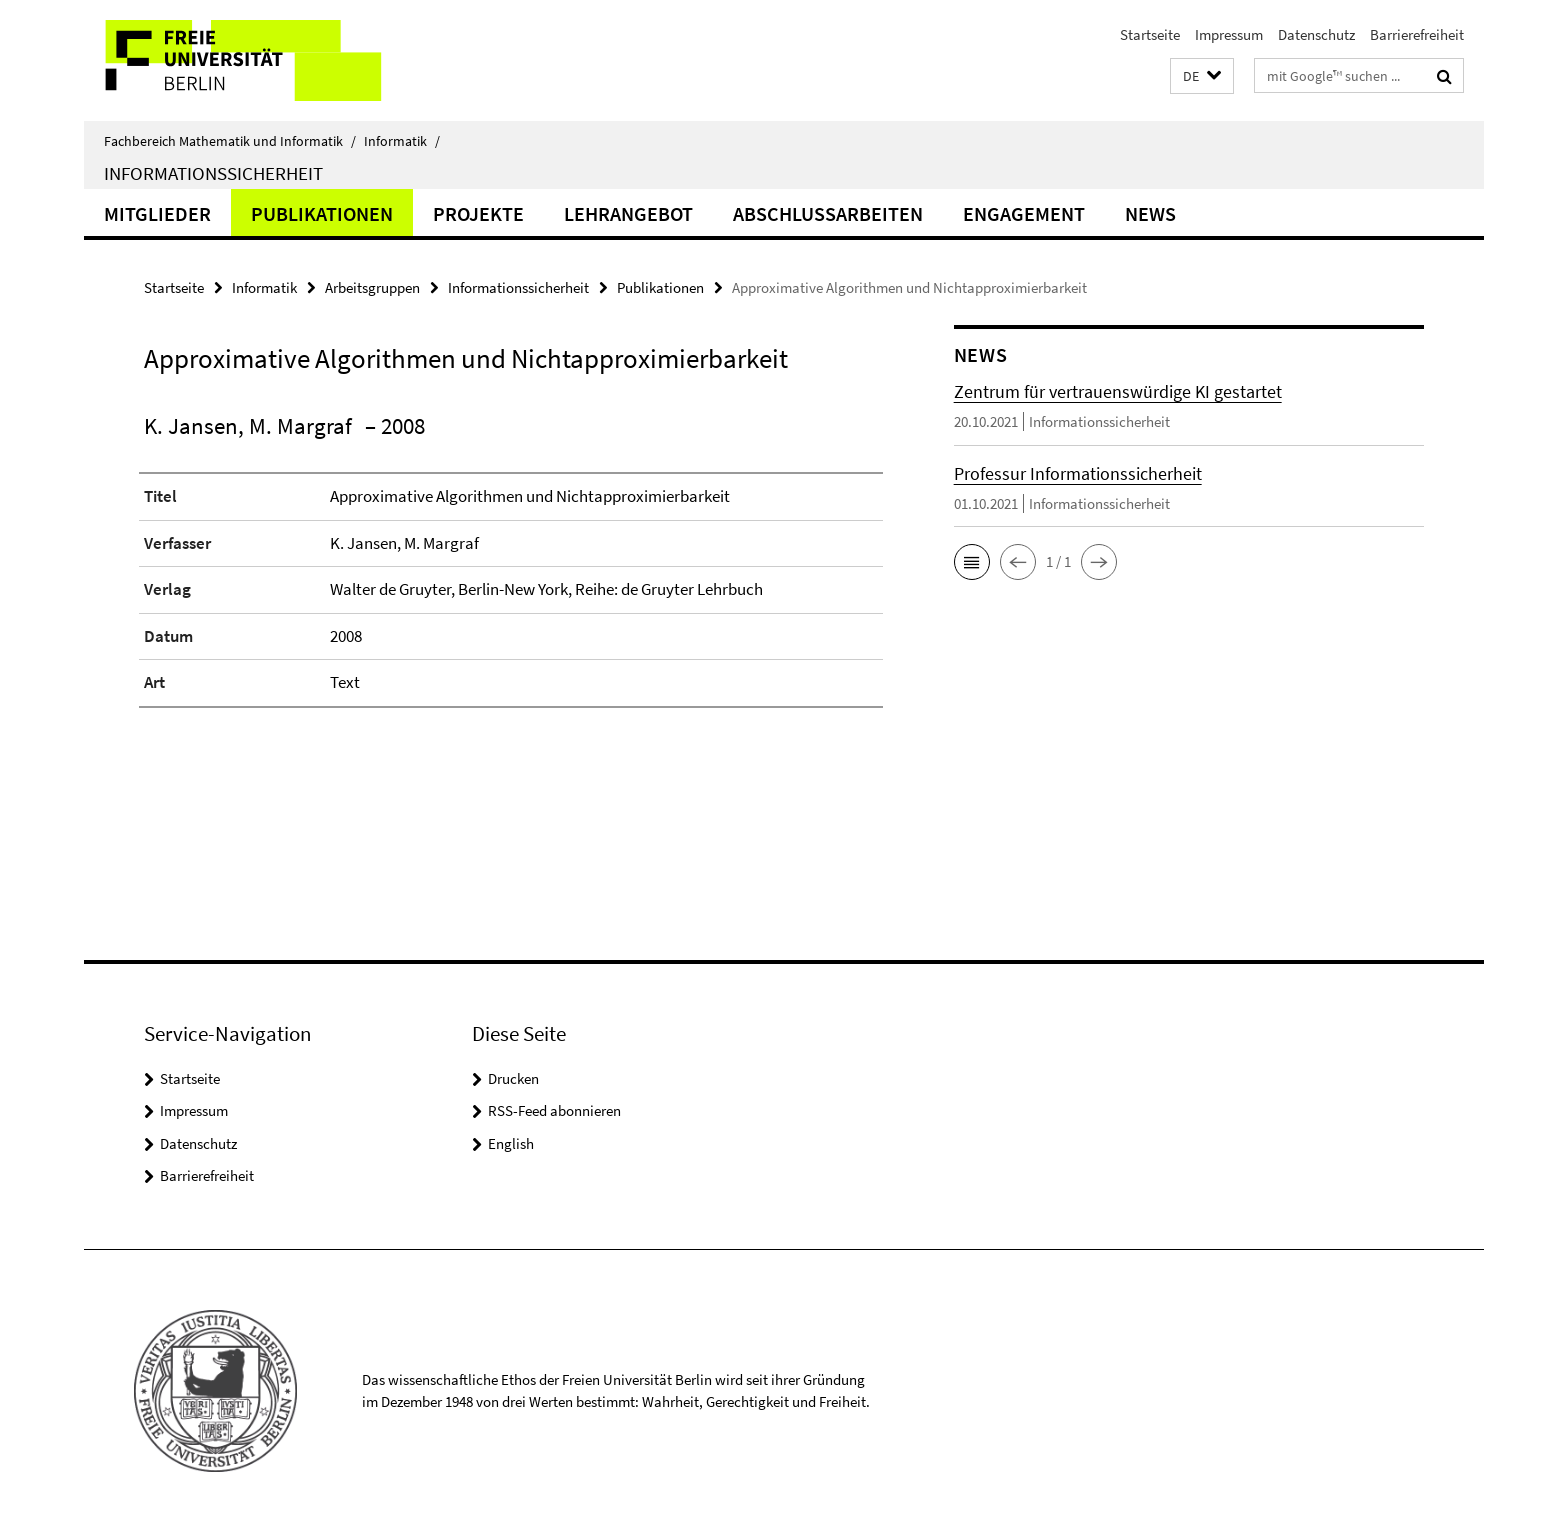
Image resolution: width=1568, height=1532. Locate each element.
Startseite (1150, 34)
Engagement (1024, 213)
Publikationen (322, 213)
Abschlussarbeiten (828, 213)
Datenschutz (1316, 34)
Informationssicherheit (213, 173)
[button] (1202, 76)
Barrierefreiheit (1417, 34)
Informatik (402, 141)
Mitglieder (157, 213)
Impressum (1229, 34)
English (511, 1143)
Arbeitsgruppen (372, 287)
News (1150, 213)
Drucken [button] (513, 1078)
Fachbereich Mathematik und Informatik (230, 141)
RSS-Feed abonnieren (554, 1110)
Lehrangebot (628, 213)
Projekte (478, 213)
